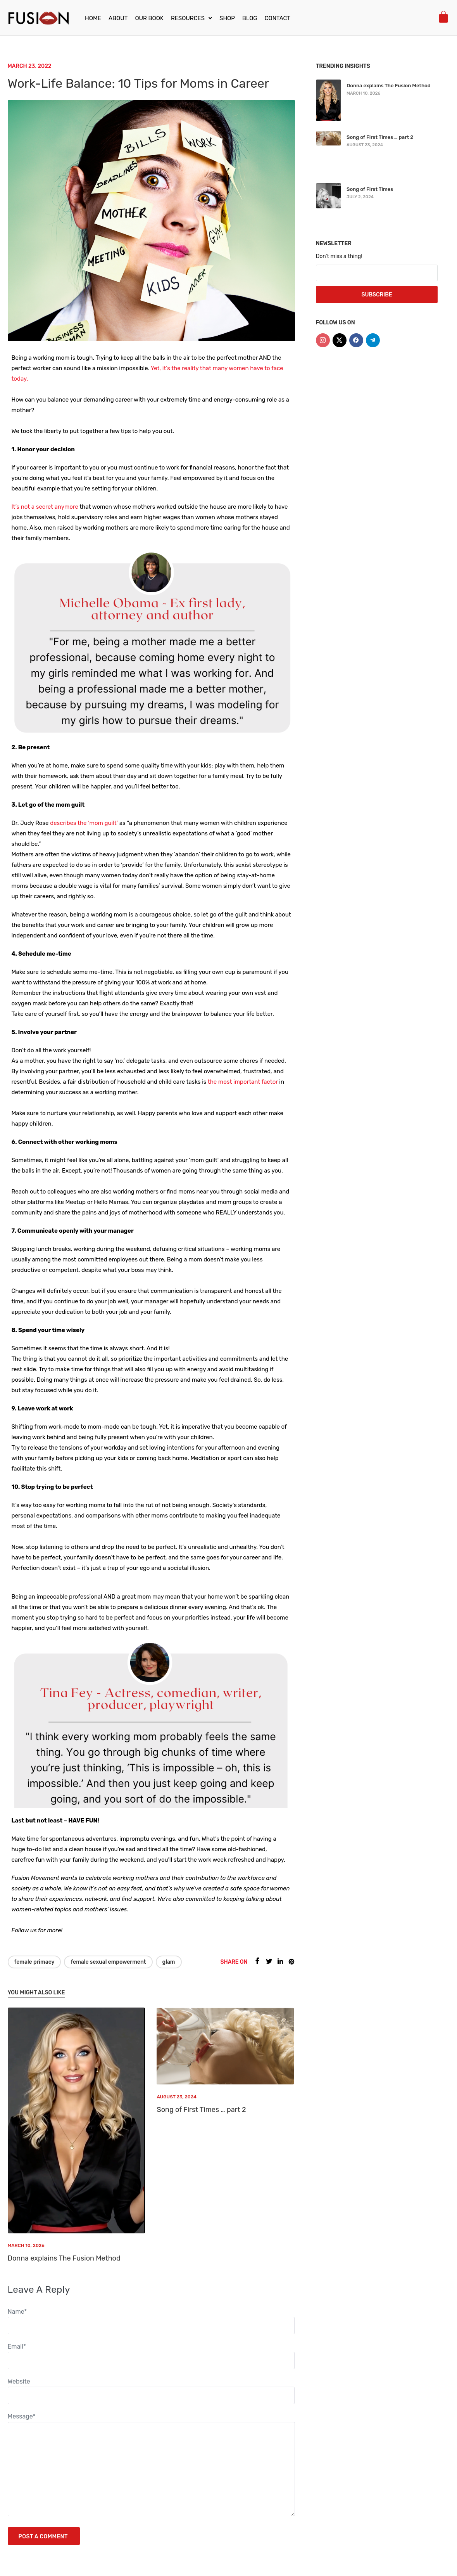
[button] (191, 18)
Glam (168, 1962)
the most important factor (243, 1081)
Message (22, 2416)
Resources (191, 18)
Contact (278, 18)
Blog (249, 18)
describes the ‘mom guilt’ (84, 822)
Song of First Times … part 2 (201, 2109)
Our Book (149, 18)
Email (17, 2346)
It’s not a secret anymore (45, 506)
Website (19, 2381)
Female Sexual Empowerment (108, 1962)
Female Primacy (34, 1962)
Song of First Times (370, 189)
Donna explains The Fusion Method (64, 2258)
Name (17, 2311)
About (118, 18)
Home (93, 18)
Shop (227, 18)
